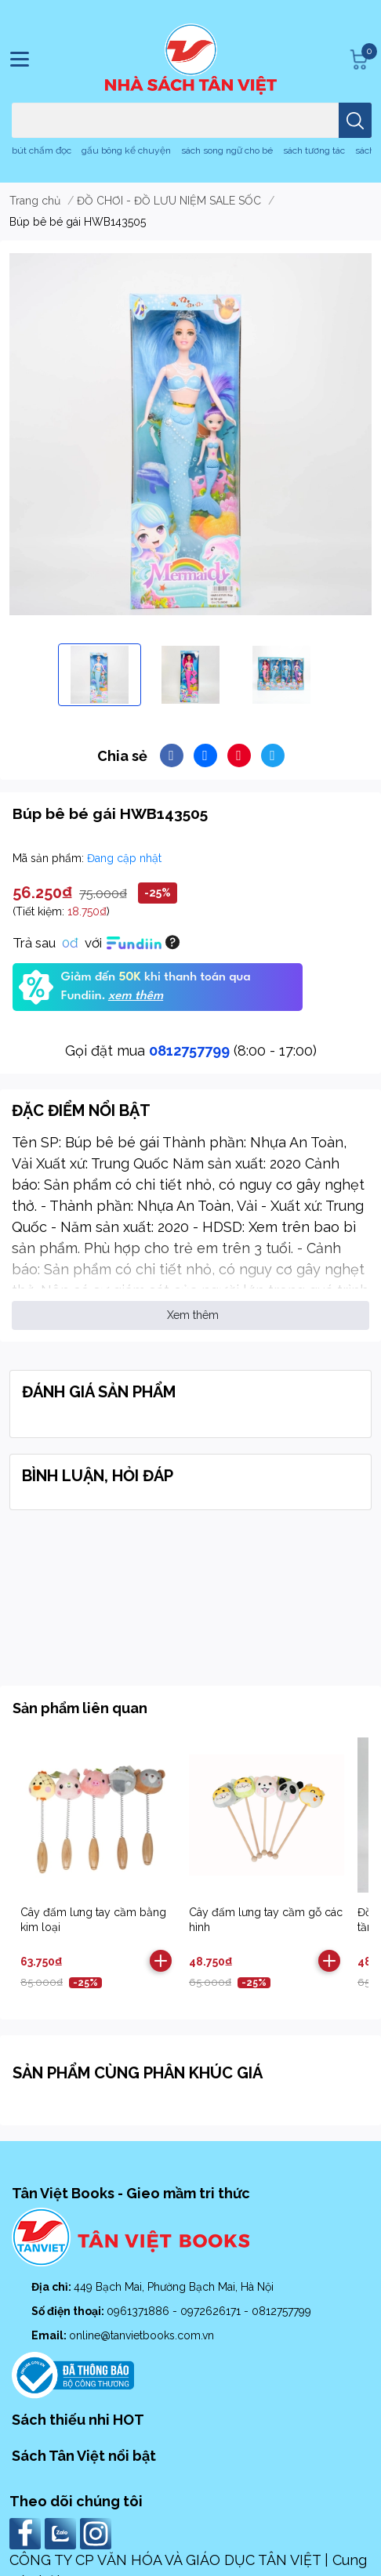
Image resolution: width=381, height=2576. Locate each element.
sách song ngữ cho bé (227, 150)
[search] (355, 120)
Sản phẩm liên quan (80, 1708)
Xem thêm (193, 1315)
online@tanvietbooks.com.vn (141, 2335)
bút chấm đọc (41, 150)
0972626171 (212, 2311)
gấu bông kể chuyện (126, 150)
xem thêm (135, 996)
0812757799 (189, 1050)
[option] (99, 674)
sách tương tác (314, 150)
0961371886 (139, 2311)
